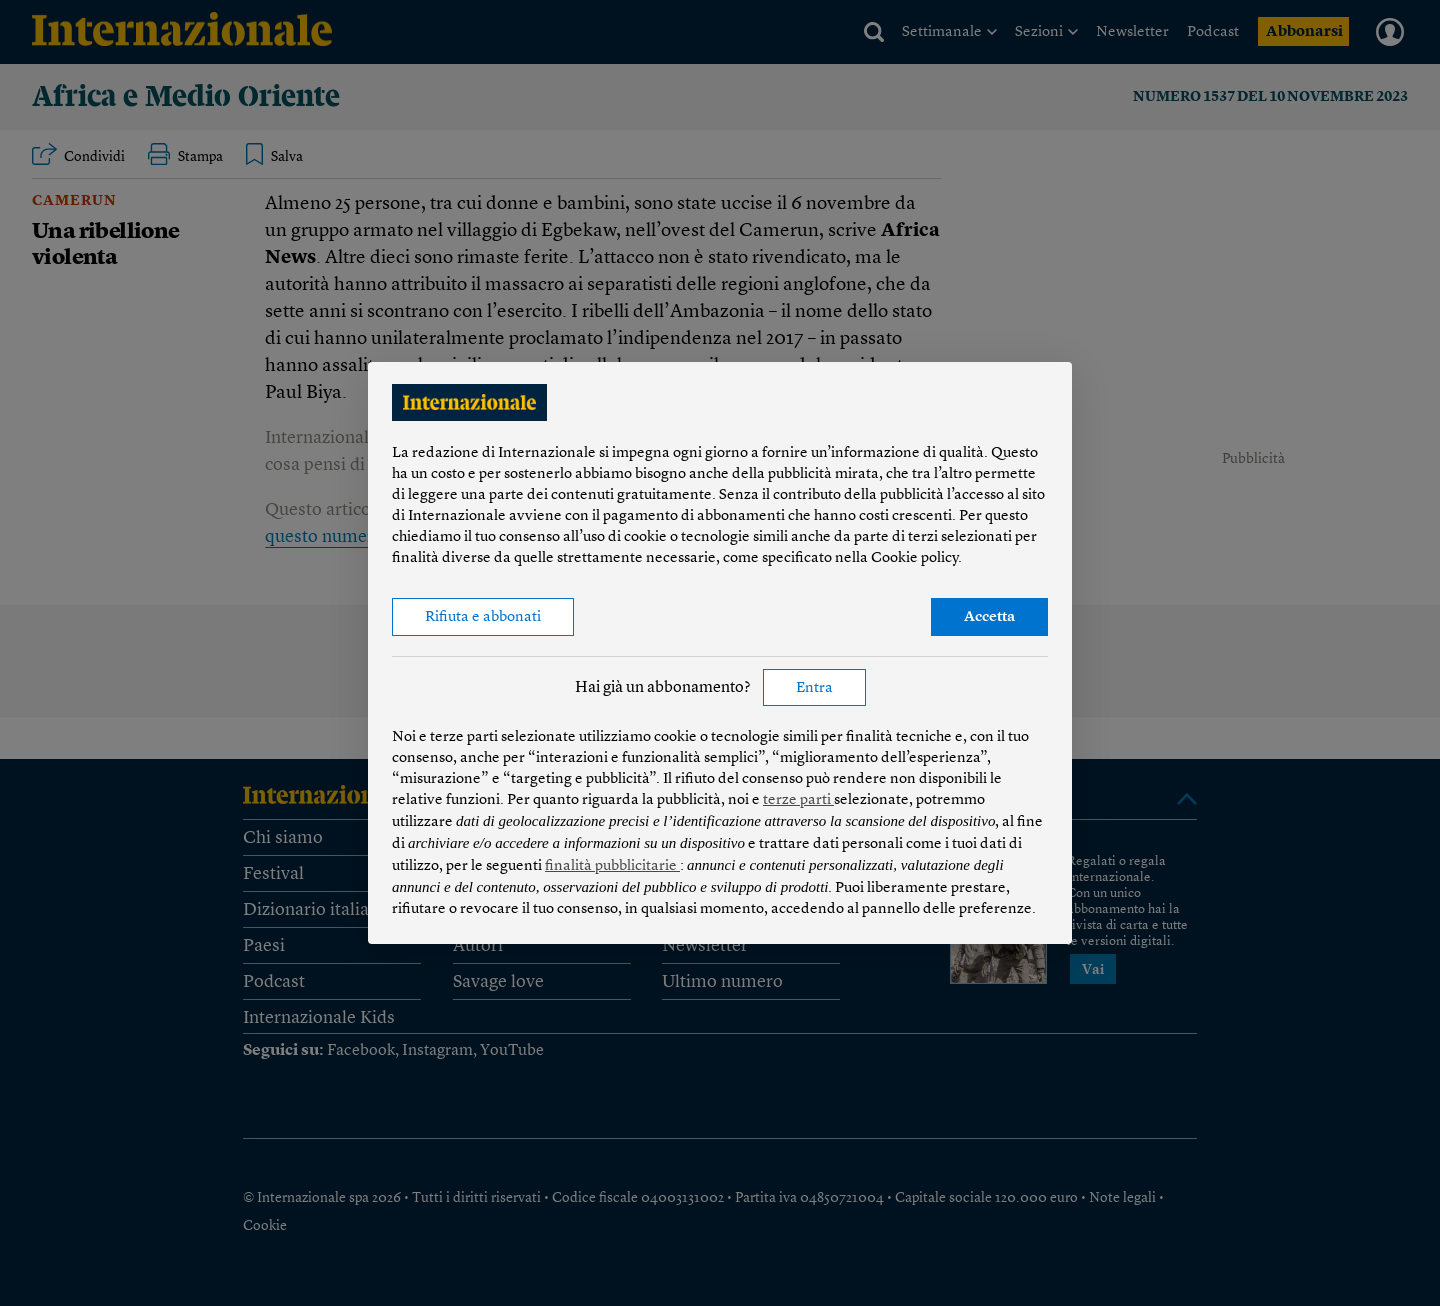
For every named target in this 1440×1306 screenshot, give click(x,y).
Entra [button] (814, 688)
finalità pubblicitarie (612, 866)
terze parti (798, 800)
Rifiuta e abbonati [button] (483, 617)
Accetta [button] (989, 617)
